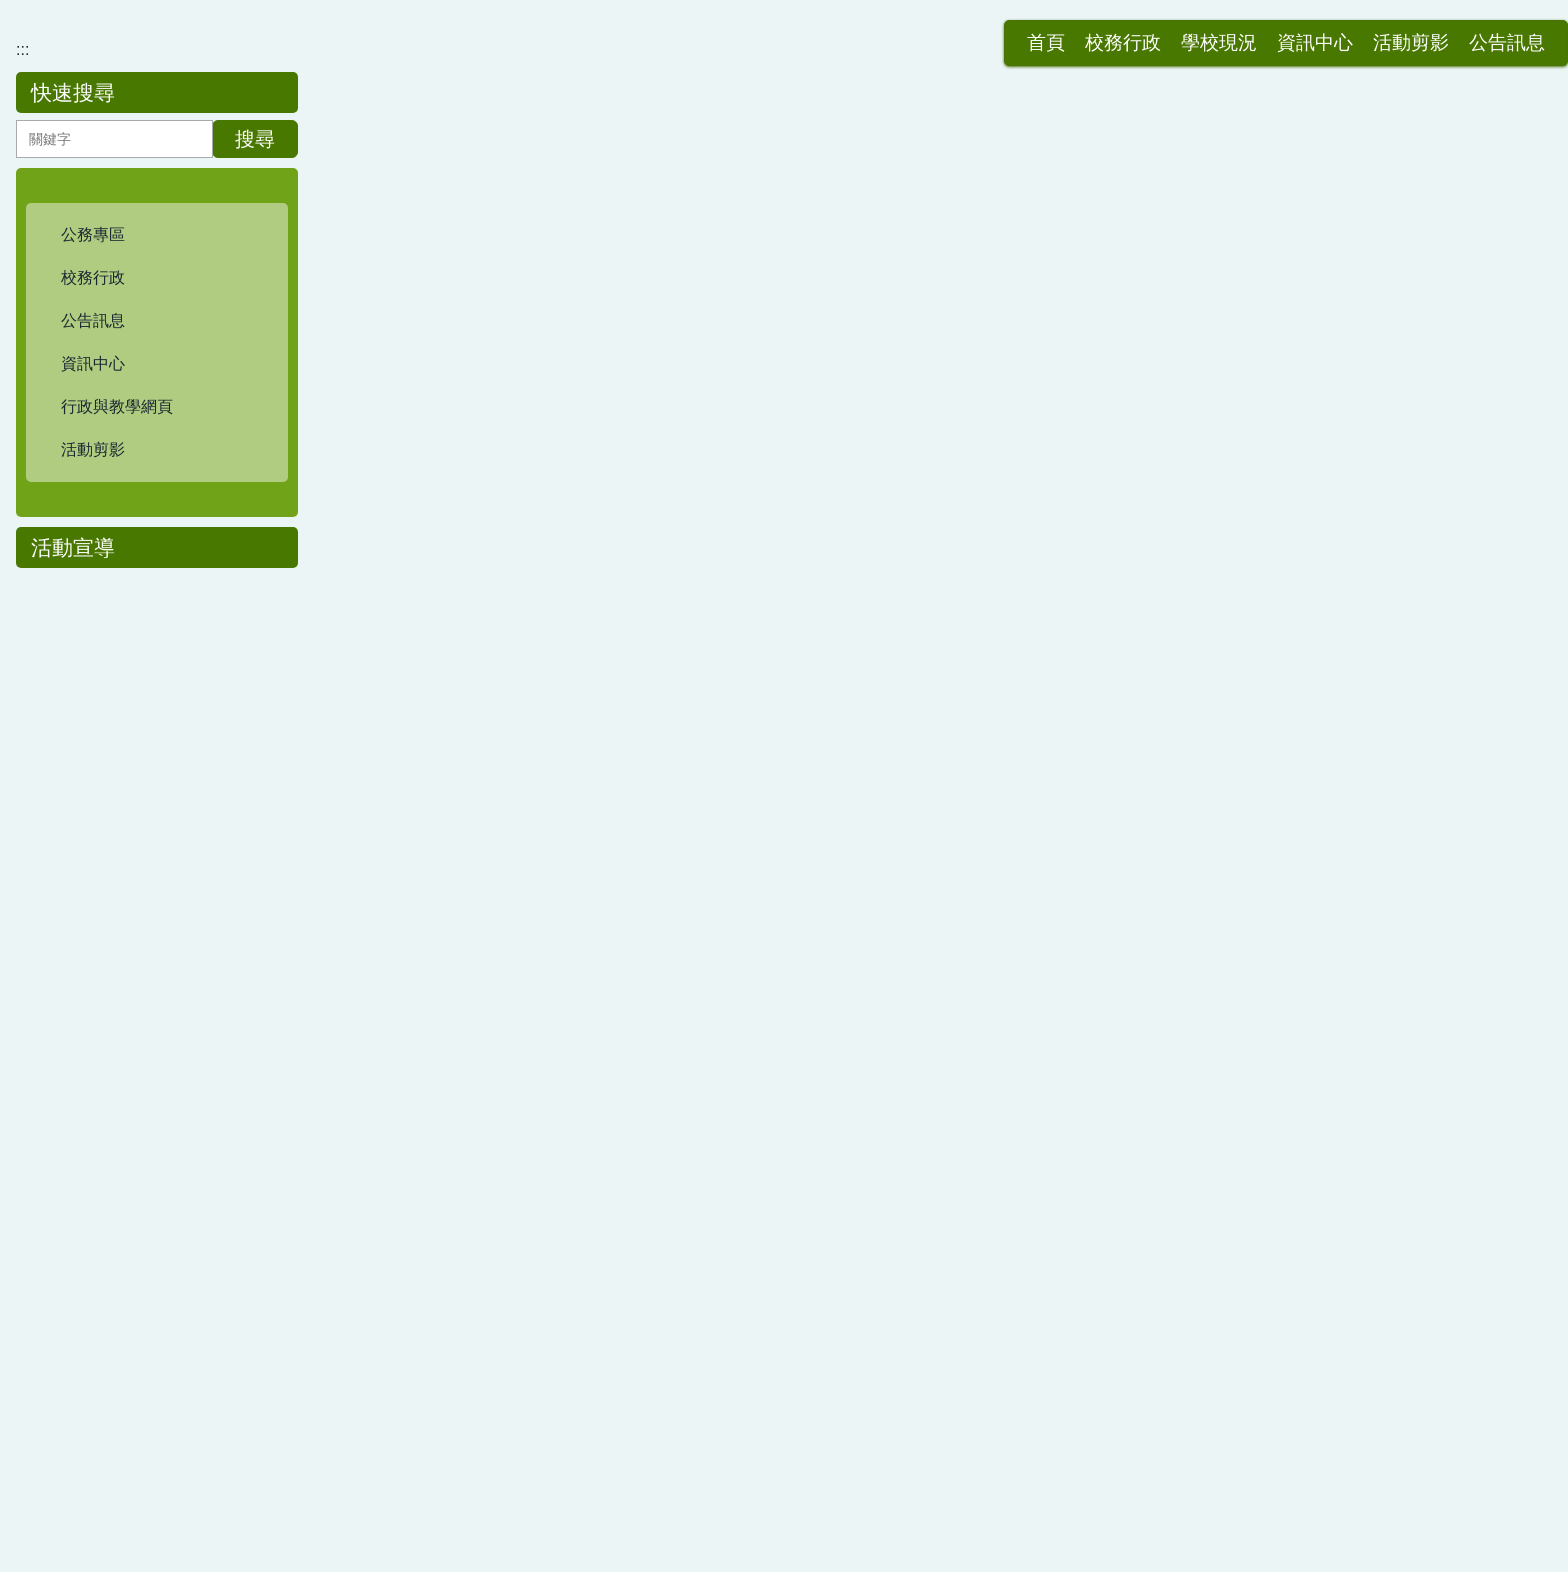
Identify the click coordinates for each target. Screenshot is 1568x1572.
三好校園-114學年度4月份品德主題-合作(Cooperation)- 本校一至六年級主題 (643, 680)
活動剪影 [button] (1194, 28)
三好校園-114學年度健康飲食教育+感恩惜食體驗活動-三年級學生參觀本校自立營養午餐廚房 (701, 1008)
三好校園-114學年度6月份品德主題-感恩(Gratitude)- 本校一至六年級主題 (632, 516)
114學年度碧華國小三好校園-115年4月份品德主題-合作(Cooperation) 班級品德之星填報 (685, 557)
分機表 (887, 1511)
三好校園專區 (448, 361)
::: (782, 28)
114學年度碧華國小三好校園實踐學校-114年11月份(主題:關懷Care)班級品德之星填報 (677, 885)
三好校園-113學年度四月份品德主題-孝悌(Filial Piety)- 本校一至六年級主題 (639, 1254)
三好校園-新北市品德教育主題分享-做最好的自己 (547, 926)
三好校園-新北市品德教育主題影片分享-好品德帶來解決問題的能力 (611, 1049)
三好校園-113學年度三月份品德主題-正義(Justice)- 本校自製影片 (604, 1295)
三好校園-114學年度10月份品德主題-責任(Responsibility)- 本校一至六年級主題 (653, 1090)
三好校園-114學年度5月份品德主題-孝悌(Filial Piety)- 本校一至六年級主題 (636, 598)
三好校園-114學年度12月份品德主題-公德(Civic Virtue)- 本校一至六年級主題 (644, 844)
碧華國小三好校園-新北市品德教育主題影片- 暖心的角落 (573, 721)
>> (889, 1393)
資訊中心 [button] (1098, 28)
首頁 (829, 28)
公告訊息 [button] (1290, 28)
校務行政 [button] (906, 28)
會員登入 (1482, 28)
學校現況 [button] (1002, 28)
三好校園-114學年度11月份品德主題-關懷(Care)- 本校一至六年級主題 (621, 967)
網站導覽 (1386, 28)
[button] (157, 505)
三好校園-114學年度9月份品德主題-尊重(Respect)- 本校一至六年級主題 (628, 1131)
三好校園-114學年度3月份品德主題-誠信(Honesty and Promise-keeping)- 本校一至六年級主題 (706, 762)
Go (1092, 1394)
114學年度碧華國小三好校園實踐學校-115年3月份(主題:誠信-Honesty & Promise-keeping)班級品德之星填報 (757, 639)
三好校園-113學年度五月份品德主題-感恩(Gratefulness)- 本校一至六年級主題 (648, 1213)
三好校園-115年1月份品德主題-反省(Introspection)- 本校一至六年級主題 (629, 803)
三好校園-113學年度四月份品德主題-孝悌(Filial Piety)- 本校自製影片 (615, 1172)
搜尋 (255, 409)
